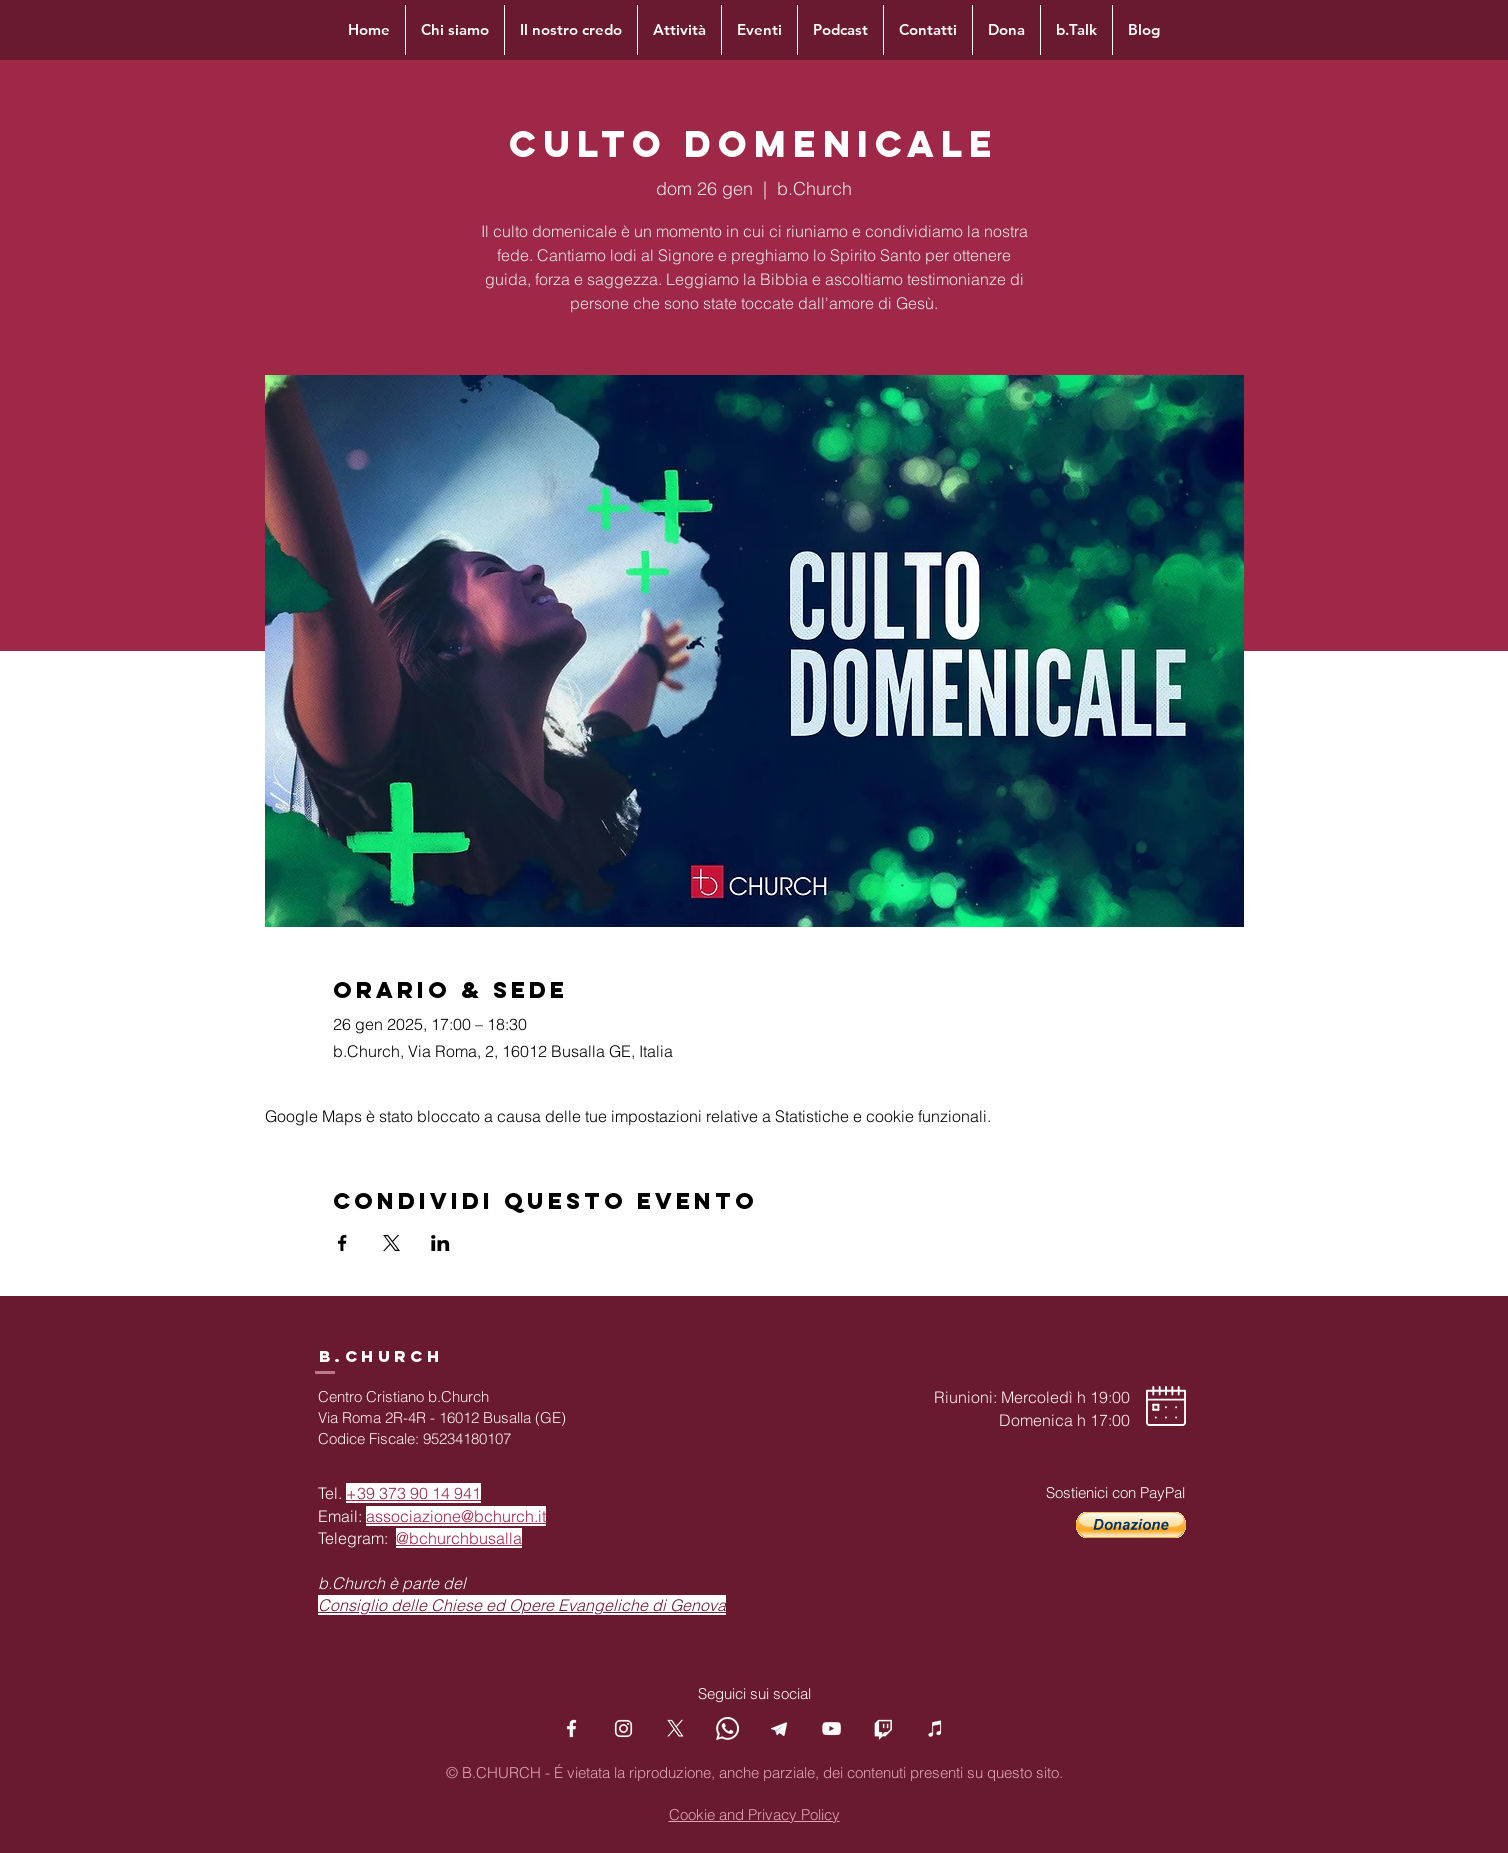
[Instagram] (623, 1728)
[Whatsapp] (727, 1728)
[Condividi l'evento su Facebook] (342, 1243)
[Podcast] (935, 1728)
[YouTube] (831, 1728)
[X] (675, 1728)
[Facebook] (571, 1728)
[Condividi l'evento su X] (391, 1243)
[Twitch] (883, 1728)
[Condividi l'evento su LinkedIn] (440, 1243)
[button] (1131, 1525)
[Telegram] (779, 1728)
